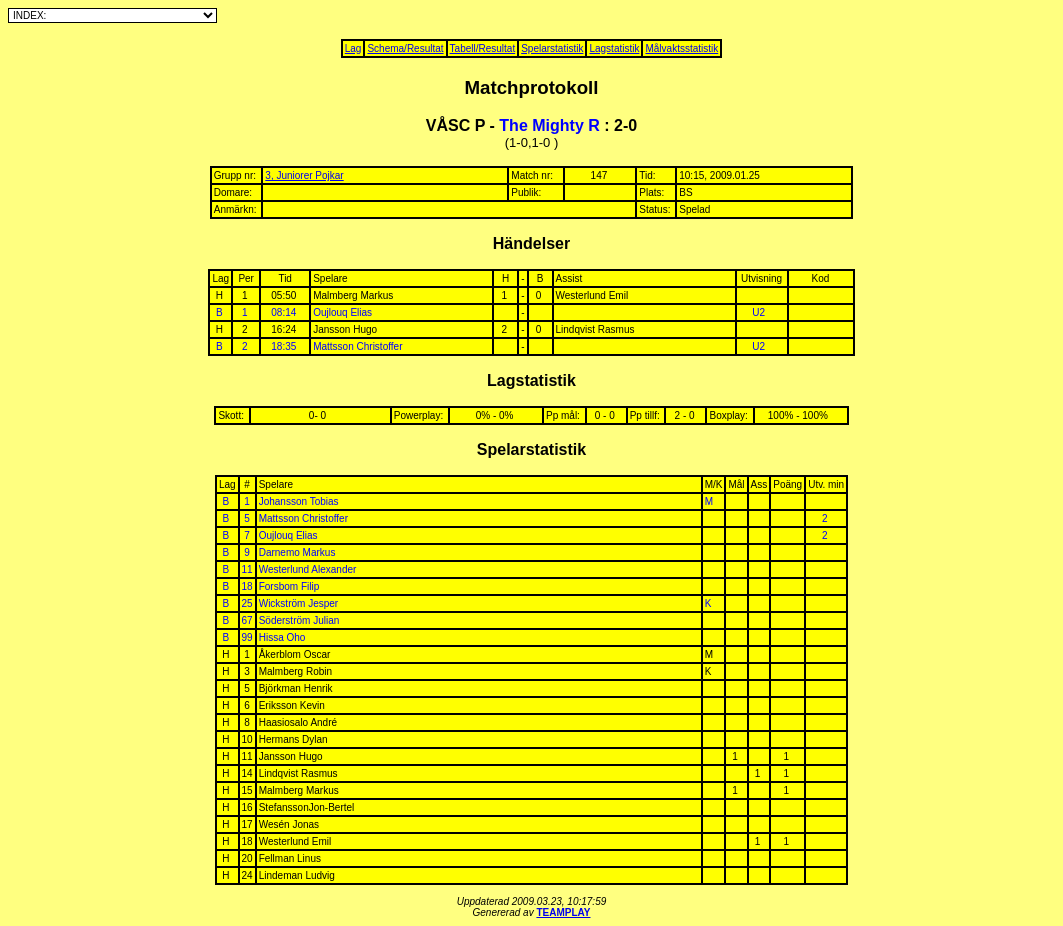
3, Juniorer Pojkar (304, 175)
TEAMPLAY (563, 912)
